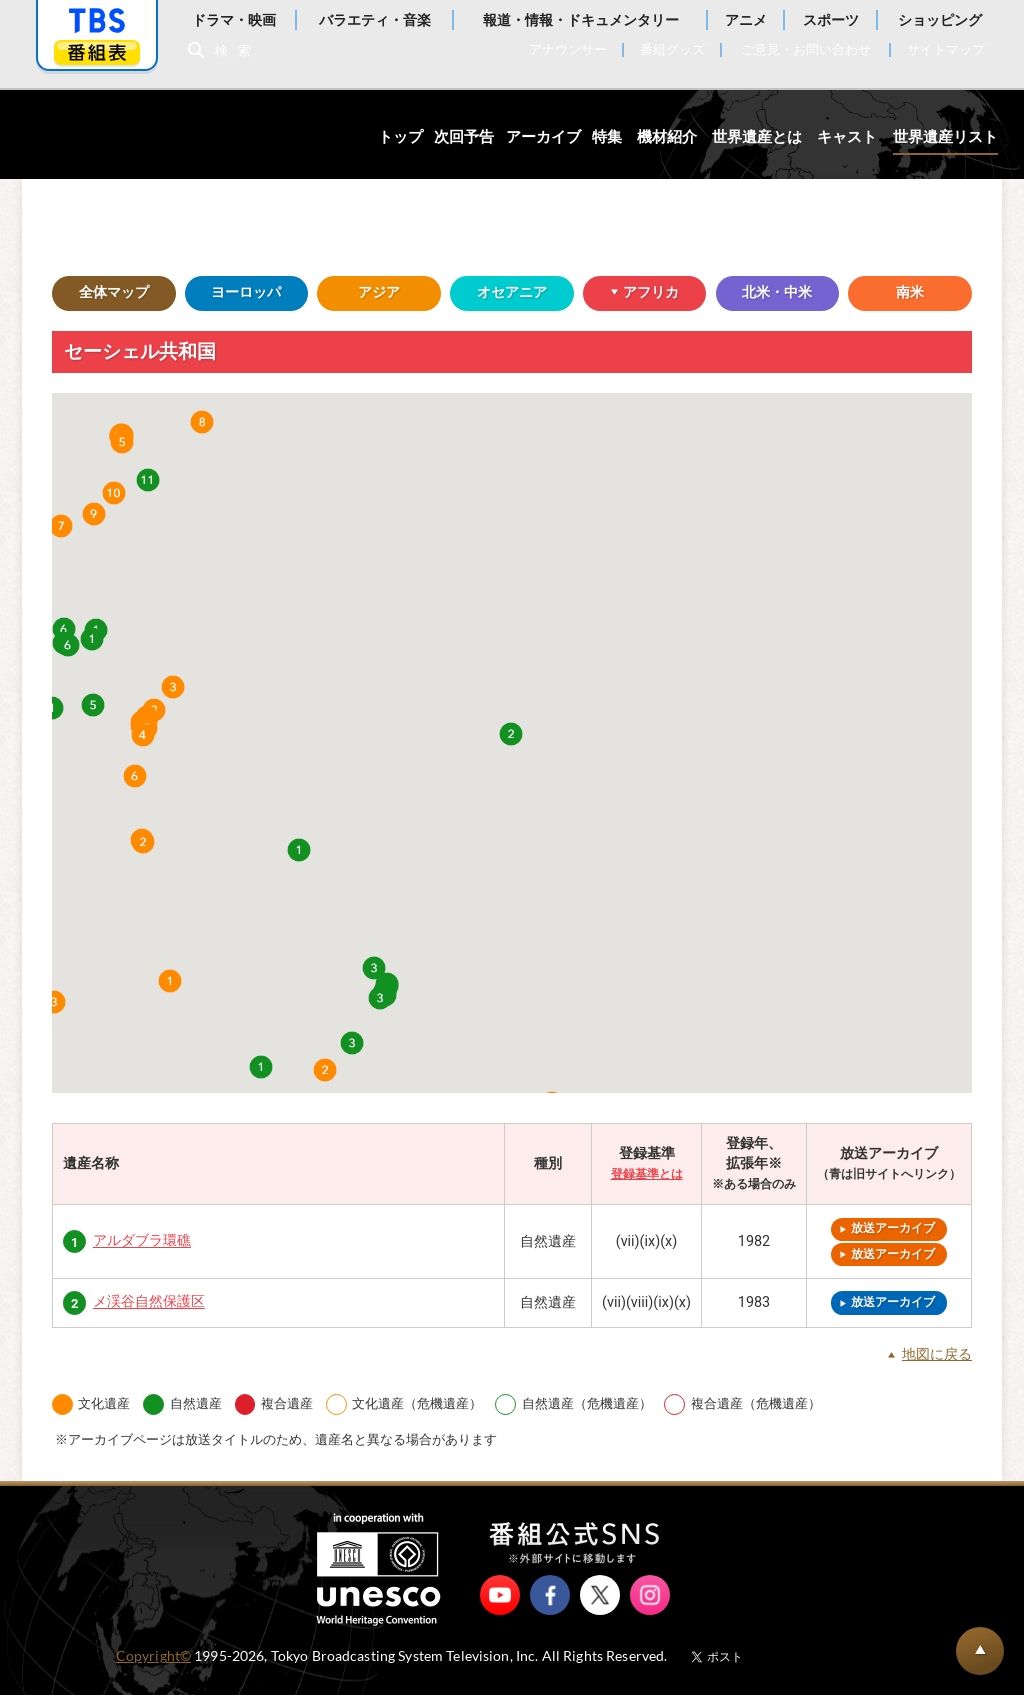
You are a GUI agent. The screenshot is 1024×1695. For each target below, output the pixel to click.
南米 (910, 292)
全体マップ (114, 292)
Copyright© (153, 1655)
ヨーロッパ (246, 292)
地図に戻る (937, 1355)
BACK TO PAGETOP (980, 1651)
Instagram (650, 1595)
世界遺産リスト (945, 137)
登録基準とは (647, 1174)
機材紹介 (667, 137)
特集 (607, 137)
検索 (238, 50)
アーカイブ (543, 137)
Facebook (550, 1595)
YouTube (500, 1595)
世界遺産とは (757, 137)
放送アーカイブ (893, 1228)
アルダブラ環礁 (142, 1241)
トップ (400, 137)
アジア (379, 292)
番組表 (97, 52)
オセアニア (512, 292)
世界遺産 (123, 134)
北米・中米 (777, 292)
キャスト (847, 137)
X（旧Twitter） (600, 1595)
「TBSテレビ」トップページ (97, 21)
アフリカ (631, 293)
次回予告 (464, 137)
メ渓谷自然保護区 (149, 1302)
